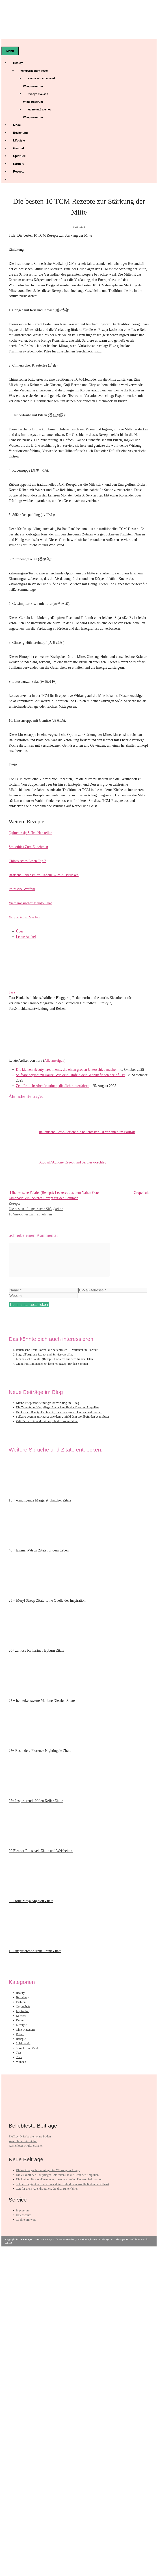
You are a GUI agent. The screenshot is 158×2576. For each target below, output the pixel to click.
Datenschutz (23, 2220)
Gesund (18, 148)
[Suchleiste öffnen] (5, 42)
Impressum (23, 2216)
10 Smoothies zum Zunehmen (30, 1214)
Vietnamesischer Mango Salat (30, 903)
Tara (12, 992)
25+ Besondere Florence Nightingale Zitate (40, 1756)
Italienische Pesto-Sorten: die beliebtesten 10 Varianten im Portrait (57, 1355)
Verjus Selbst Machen (24, 917)
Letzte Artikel (26, 937)
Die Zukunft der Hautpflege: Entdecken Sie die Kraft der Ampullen (57, 1413)
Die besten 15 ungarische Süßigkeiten (36, 1209)
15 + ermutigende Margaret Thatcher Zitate (40, 1506)
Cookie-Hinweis (26, 2225)
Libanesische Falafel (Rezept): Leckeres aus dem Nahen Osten (54, 1365)
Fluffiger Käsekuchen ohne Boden (30, 2142)
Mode (17, 125)
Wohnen (21, 2067)
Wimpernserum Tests (36, 70)
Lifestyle (19, 140)
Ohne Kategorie (25, 2035)
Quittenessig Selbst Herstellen (30, 833)
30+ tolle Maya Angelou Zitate (31, 1907)
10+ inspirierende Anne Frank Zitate (35, 1957)
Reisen (20, 2040)
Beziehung (20, 132)
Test (18, 2058)
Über (19, 931)
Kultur (20, 2026)
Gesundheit (23, 2012)
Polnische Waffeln (22, 889)
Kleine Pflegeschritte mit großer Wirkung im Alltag (48, 1408)
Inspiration (22, 2017)
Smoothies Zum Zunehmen (28, 847)
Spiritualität (23, 2049)
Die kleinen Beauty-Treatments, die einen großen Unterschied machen (66, 1069)
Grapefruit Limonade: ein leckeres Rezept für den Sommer (52, 1369)
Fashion (21, 2008)
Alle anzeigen (54, 1060)
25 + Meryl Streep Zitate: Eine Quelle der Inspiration (47, 1606)
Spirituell (19, 156)
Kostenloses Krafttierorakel (25, 2151)
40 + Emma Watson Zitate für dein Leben (39, 1556)
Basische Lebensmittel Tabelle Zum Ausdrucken (44, 875)
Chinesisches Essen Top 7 (27, 861)
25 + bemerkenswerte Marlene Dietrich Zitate (42, 1706)
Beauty (20, 62)
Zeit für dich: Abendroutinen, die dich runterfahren (52, 1086)
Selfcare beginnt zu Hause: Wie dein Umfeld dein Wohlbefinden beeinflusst (70, 1075)
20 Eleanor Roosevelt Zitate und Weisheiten (41, 1856)
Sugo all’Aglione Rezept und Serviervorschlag (44, 1360)
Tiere (19, 2063)
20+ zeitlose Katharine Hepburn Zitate (36, 1656)
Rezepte (18, 171)
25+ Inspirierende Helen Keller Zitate (36, 1806)
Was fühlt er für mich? (23, 2147)
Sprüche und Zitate (27, 2054)
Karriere (18, 163)
